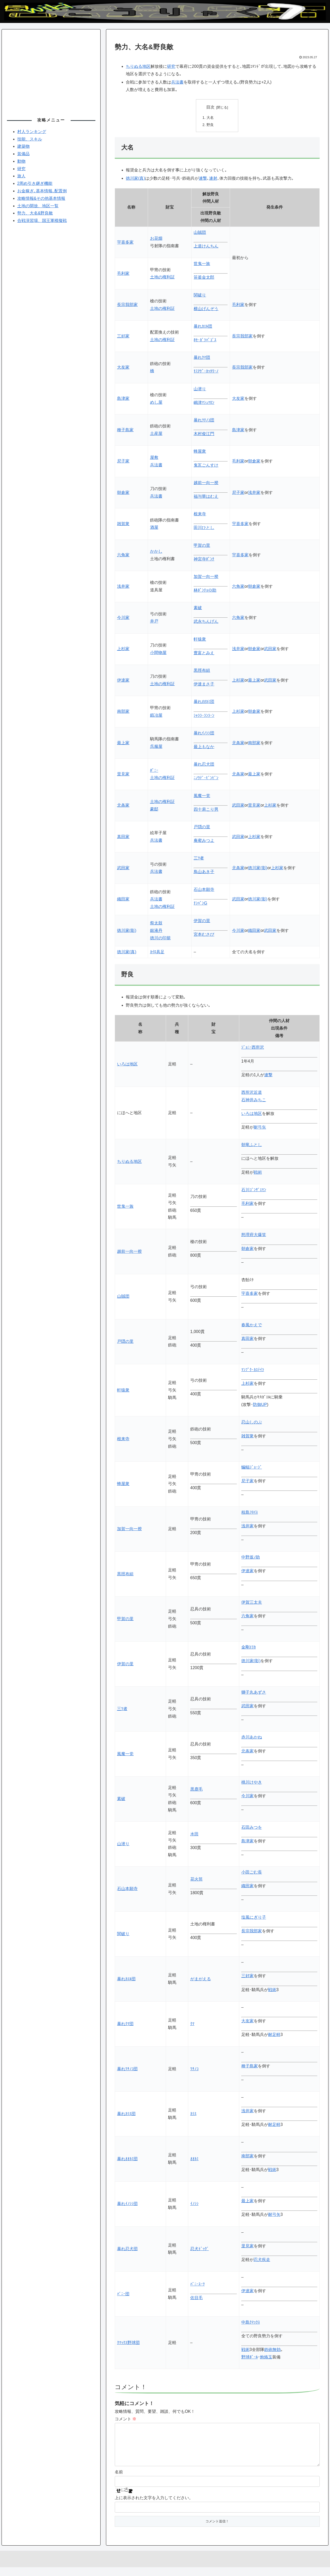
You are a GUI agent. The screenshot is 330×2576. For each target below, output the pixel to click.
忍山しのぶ (251, 1423)
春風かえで (251, 1325)
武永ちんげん (206, 622)
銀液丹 (156, 931)
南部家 (123, 712)
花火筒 (196, 1879)
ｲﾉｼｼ (194, 2204)
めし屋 (156, 403)
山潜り (200, 389)
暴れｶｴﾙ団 (203, 327)
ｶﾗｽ (193, 2114)
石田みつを (251, 1828)
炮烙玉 (266, 2357)
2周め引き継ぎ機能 (35, 183)
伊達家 (123, 680)
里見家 (123, 774)
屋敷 (154, 458)
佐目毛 (196, 2298)
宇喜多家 (125, 243)
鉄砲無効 (272, 2350)
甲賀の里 (202, 546)
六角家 (123, 555)
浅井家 (254, 493)
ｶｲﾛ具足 (157, 952)
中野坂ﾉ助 (250, 1557)
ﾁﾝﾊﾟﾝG (200, 903)
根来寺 (200, 514)
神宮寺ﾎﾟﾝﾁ (204, 559)
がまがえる (200, 1979)
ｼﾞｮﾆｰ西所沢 (252, 1048)
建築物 (23, 146)
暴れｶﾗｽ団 (126, 2114)
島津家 (123, 399)
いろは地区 (127, 1064)
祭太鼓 (156, 923)
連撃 (203, 179)
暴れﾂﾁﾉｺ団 (204, 420)
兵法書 (177, 82)
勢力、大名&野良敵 (35, 213)
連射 (213, 179)
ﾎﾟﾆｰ (154, 771)
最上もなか (204, 747)
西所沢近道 (251, 1093)
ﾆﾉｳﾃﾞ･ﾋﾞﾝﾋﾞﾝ (206, 778)
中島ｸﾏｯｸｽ (250, 2323)
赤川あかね (251, 1738)
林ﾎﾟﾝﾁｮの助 (205, 591)
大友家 (123, 368)
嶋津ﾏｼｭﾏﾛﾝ (204, 403)
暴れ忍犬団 (204, 765)
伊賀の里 (202, 921)
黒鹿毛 (196, 1789)
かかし (156, 552)
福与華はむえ (206, 497)
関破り (200, 295)
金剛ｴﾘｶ (248, 1648)
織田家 (123, 900)
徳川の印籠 (160, 938)
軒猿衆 (200, 639)
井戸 (154, 622)
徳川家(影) (257, 868)
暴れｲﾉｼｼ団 (204, 733)
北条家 (238, 743)
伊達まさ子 (204, 685)
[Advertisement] (51, 71)
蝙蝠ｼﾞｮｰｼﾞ (251, 1467)
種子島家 (125, 430)
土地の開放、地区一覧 (38, 206)
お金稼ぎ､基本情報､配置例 (42, 191)
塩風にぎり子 (253, 1918)
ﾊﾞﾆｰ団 (123, 2294)
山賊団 (200, 233)
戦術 (258, 1173)
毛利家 (123, 274)
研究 (171, 66)
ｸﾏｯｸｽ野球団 (128, 2343)
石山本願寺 (204, 890)
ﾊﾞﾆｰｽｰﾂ (197, 2284)
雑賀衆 (123, 524)
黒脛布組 (202, 671)
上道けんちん (206, 246)
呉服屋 (156, 747)
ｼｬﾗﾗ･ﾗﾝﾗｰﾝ (204, 716)
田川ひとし (204, 528)
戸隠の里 (202, 827)
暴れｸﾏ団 (202, 358)
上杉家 (123, 649)
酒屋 (154, 528)
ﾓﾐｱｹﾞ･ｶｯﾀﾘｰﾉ (206, 372)
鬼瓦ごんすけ (206, 465)
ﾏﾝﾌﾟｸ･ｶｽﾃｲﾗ (252, 1370)
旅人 (21, 176)
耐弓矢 (260, 1127)
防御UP (260, 1405)
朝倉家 (254, 461)
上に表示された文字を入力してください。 (154, 2506)
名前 (119, 2481)
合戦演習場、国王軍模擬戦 (42, 220)
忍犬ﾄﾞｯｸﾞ (199, 2249)
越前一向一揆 (206, 483)
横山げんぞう (206, 309)
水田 (194, 1834)
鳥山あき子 (204, 872)
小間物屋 (158, 653)
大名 (210, 117)
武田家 (270, 649)
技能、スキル (29, 139)
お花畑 (156, 239)
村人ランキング (31, 131)
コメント (125, 2419)
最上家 (254, 680)
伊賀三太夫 (251, 1603)
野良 (210, 125)
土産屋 (156, 434)
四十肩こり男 (206, 810)
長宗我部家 (127, 305)
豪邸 (154, 809)
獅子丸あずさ (253, 1693)
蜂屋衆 (200, 452)
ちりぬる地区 (138, 66)
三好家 (123, 336)
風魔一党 (202, 796)
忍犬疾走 (262, 2260)
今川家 (123, 618)
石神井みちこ (253, 1100)
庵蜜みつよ (204, 841)
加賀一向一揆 (206, 577)
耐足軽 (274, 2035)
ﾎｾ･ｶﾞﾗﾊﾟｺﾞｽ (205, 340)
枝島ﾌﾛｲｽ (249, 1513)
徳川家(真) (135, 179)
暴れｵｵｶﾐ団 (204, 702)
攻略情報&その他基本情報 (41, 198)
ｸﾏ (192, 2024)
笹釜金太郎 (204, 278)
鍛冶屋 (156, 716)
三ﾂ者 (199, 859)
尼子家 (123, 461)
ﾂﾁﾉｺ (194, 2069)
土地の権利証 (162, 278)
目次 (210, 107)
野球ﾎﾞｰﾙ (249, 2357)
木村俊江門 (204, 434)
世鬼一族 (202, 264)
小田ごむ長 (251, 1872)
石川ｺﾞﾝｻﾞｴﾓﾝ (253, 1190)
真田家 (123, 837)
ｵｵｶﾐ (194, 2159)
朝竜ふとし (251, 1145)
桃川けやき (251, 1782)
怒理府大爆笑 (253, 1235)
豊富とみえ (204, 653)
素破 (198, 608)
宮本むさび (204, 935)
